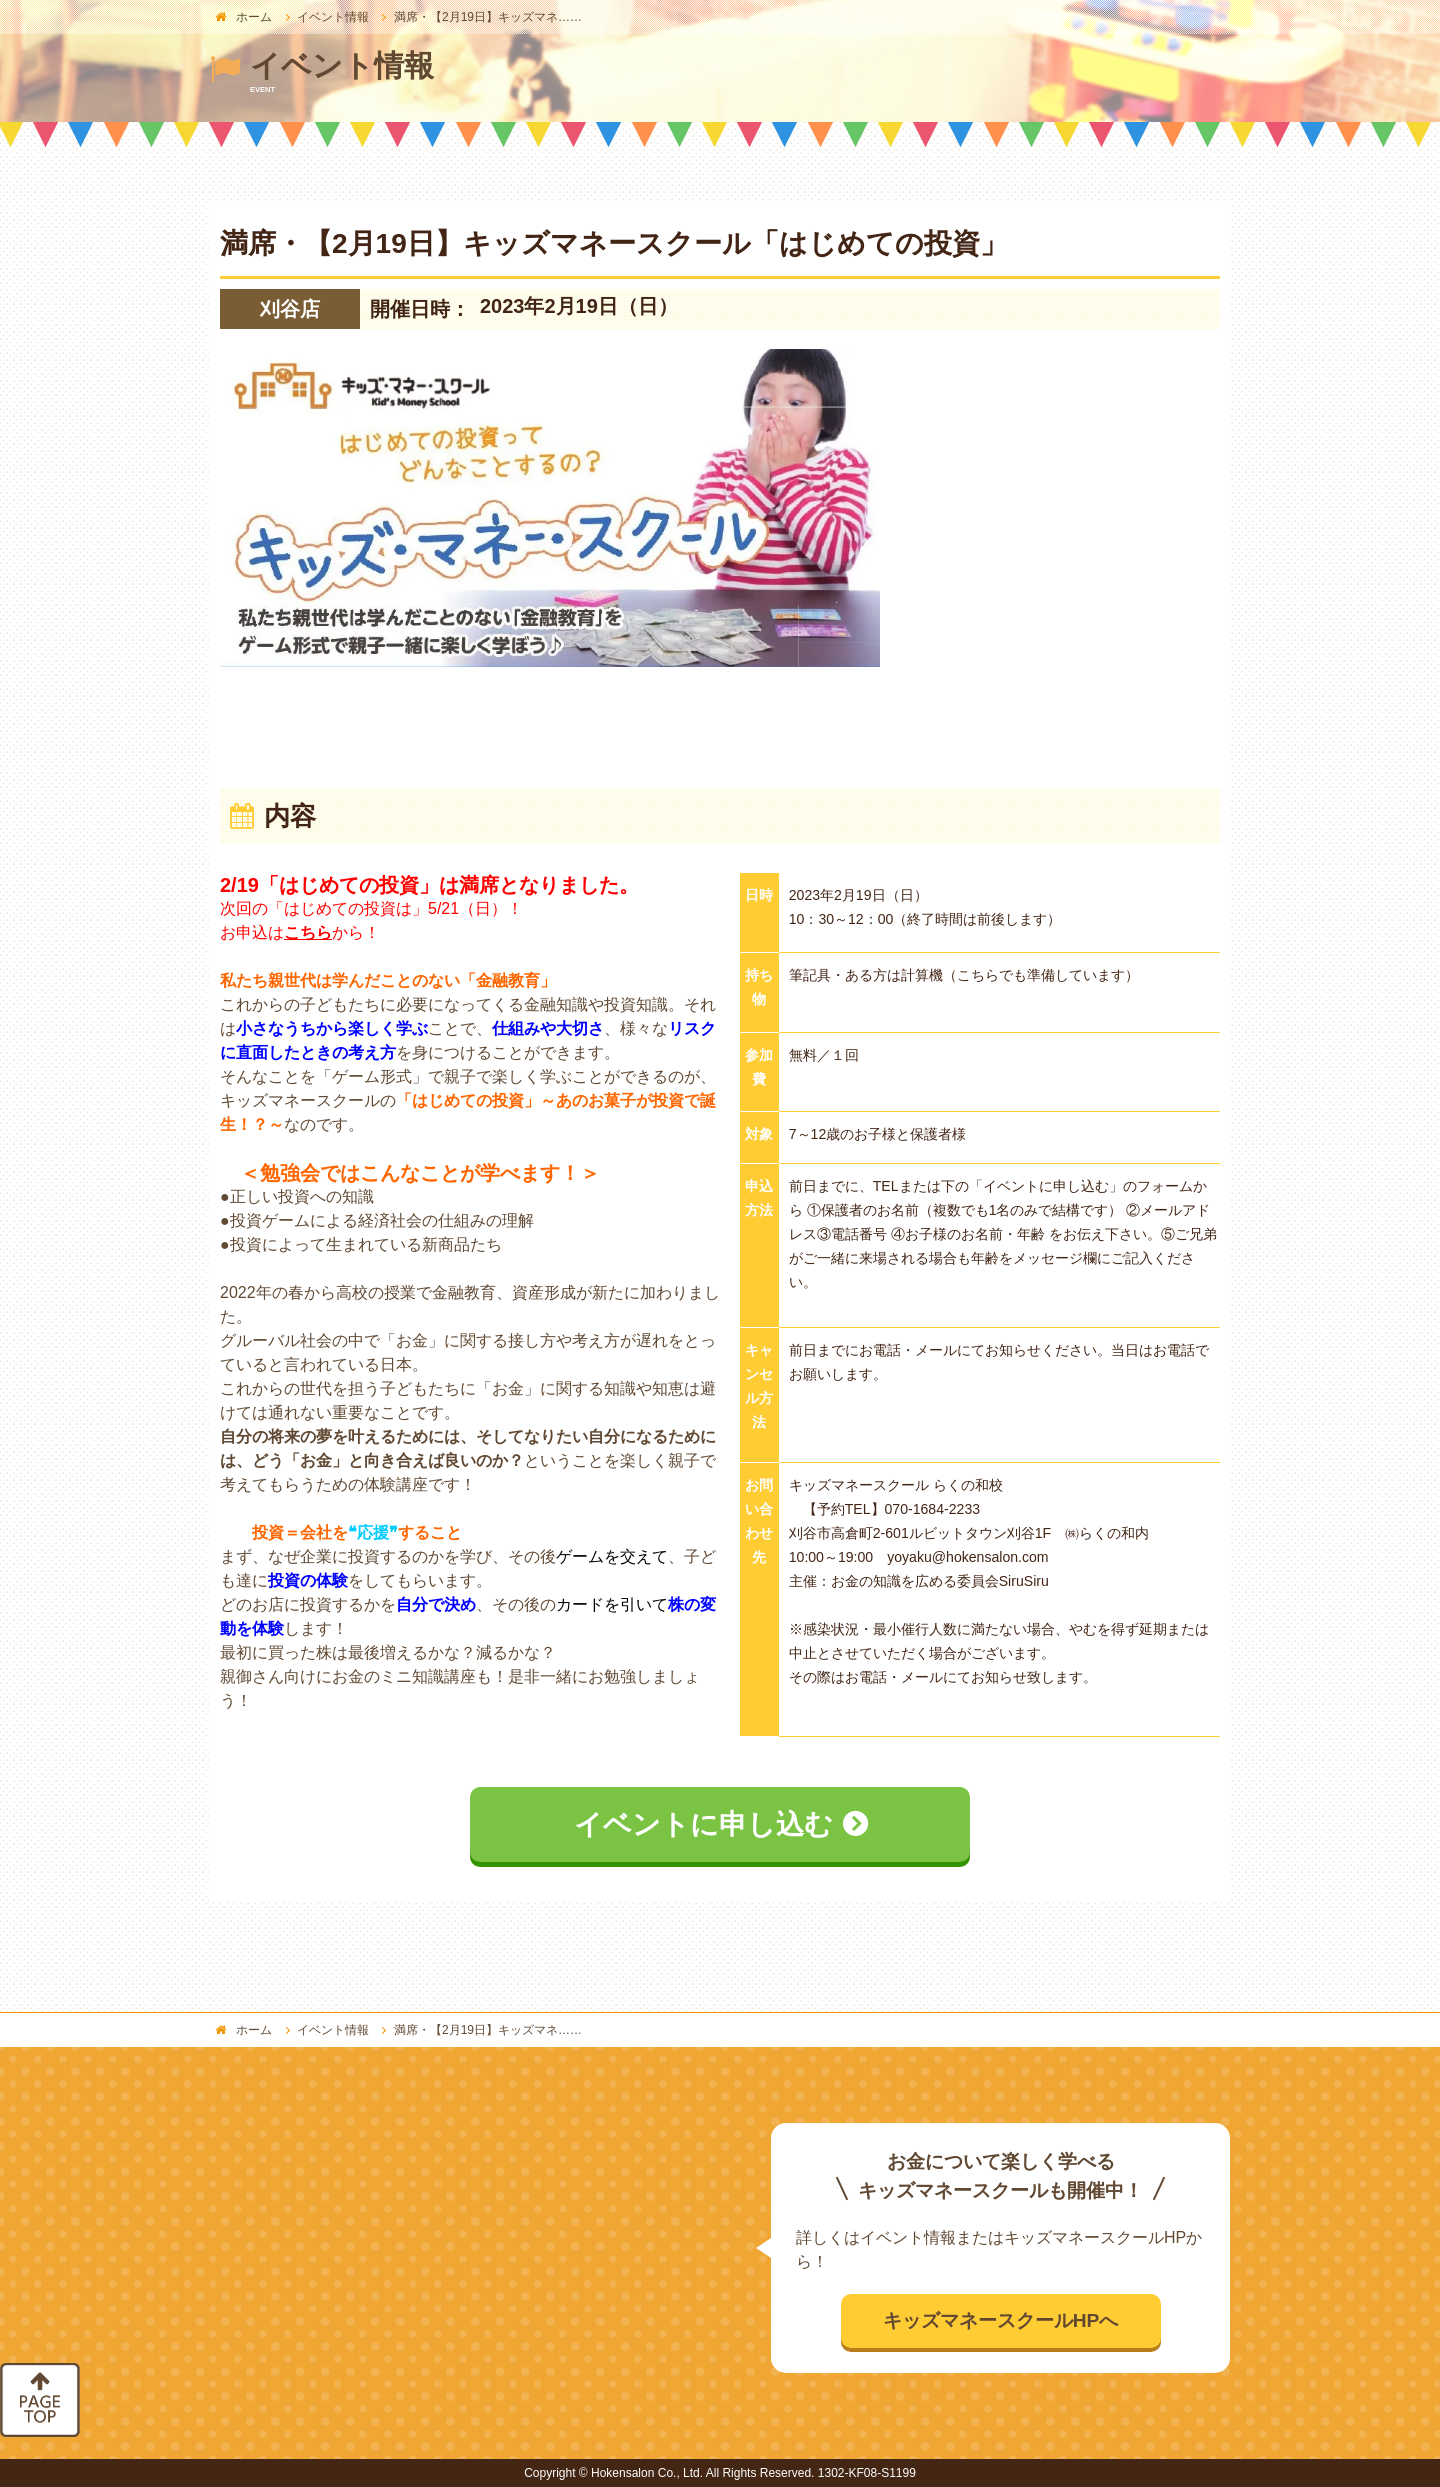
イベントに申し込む (703, 1824)
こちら (308, 932)
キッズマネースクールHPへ (1001, 2320)
